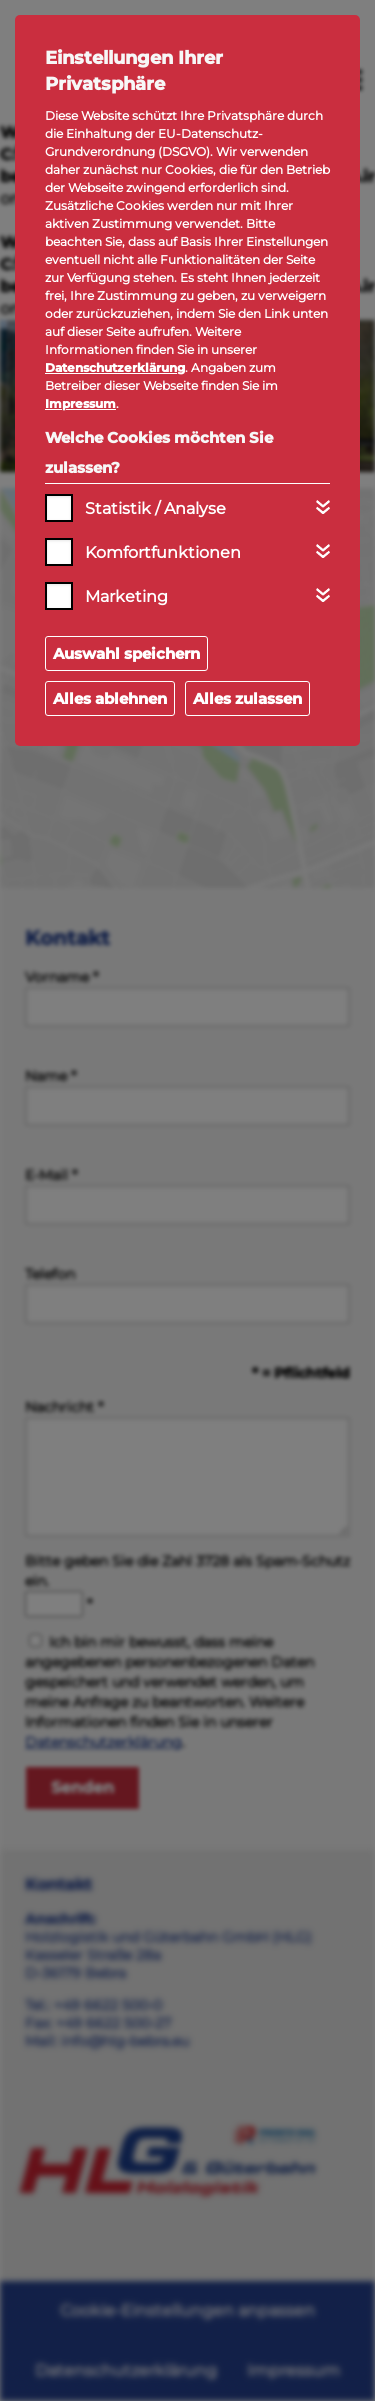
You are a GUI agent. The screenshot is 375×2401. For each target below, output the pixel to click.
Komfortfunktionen (163, 552)
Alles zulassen (247, 698)
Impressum (80, 403)
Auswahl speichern (126, 653)
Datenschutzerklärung (115, 367)
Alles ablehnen (110, 698)
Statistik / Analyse (155, 508)
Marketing (126, 596)
